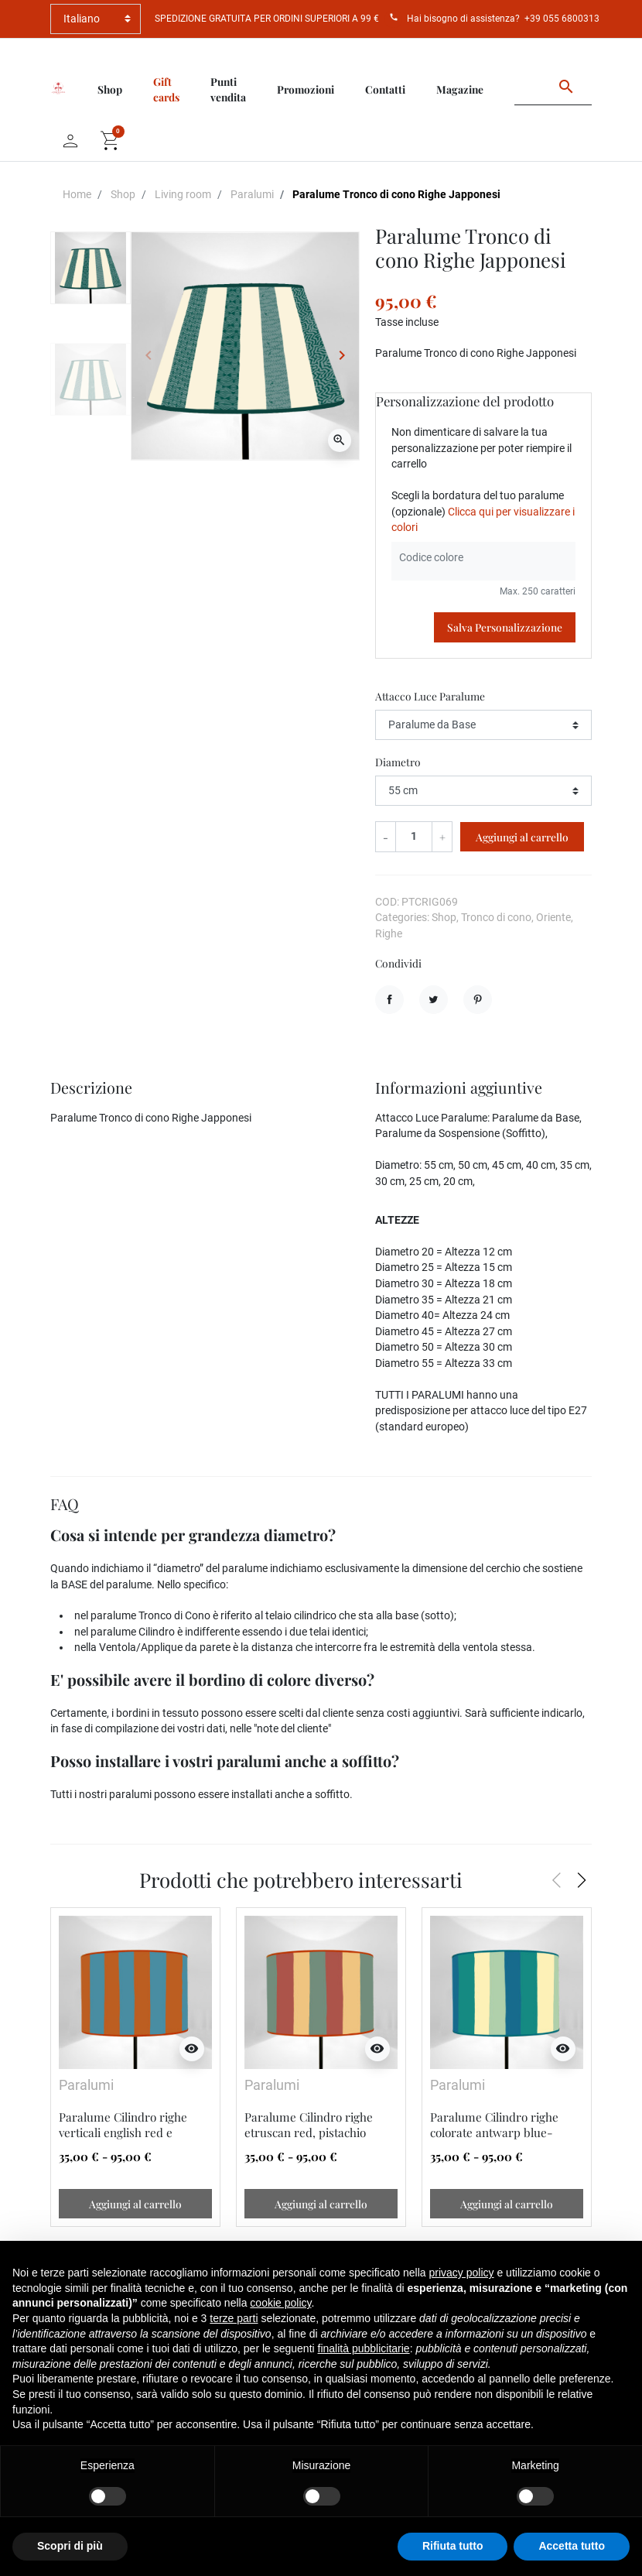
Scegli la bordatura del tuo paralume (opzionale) (483, 511)
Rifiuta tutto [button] (452, 2546)
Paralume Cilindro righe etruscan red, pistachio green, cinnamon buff (308, 2132)
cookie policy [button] (280, 2303)
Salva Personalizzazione (504, 627)
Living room (183, 194)
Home (77, 194)
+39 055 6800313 (561, 18)
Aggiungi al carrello (522, 837)
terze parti (234, 2318)
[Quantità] (414, 836)
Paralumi (252, 194)
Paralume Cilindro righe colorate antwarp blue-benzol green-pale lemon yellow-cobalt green (497, 2139)
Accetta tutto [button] (571, 2546)
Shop (123, 194)
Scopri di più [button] (70, 2546)
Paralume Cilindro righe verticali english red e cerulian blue (123, 2132)
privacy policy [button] (461, 2272)
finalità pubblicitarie (364, 2348)
